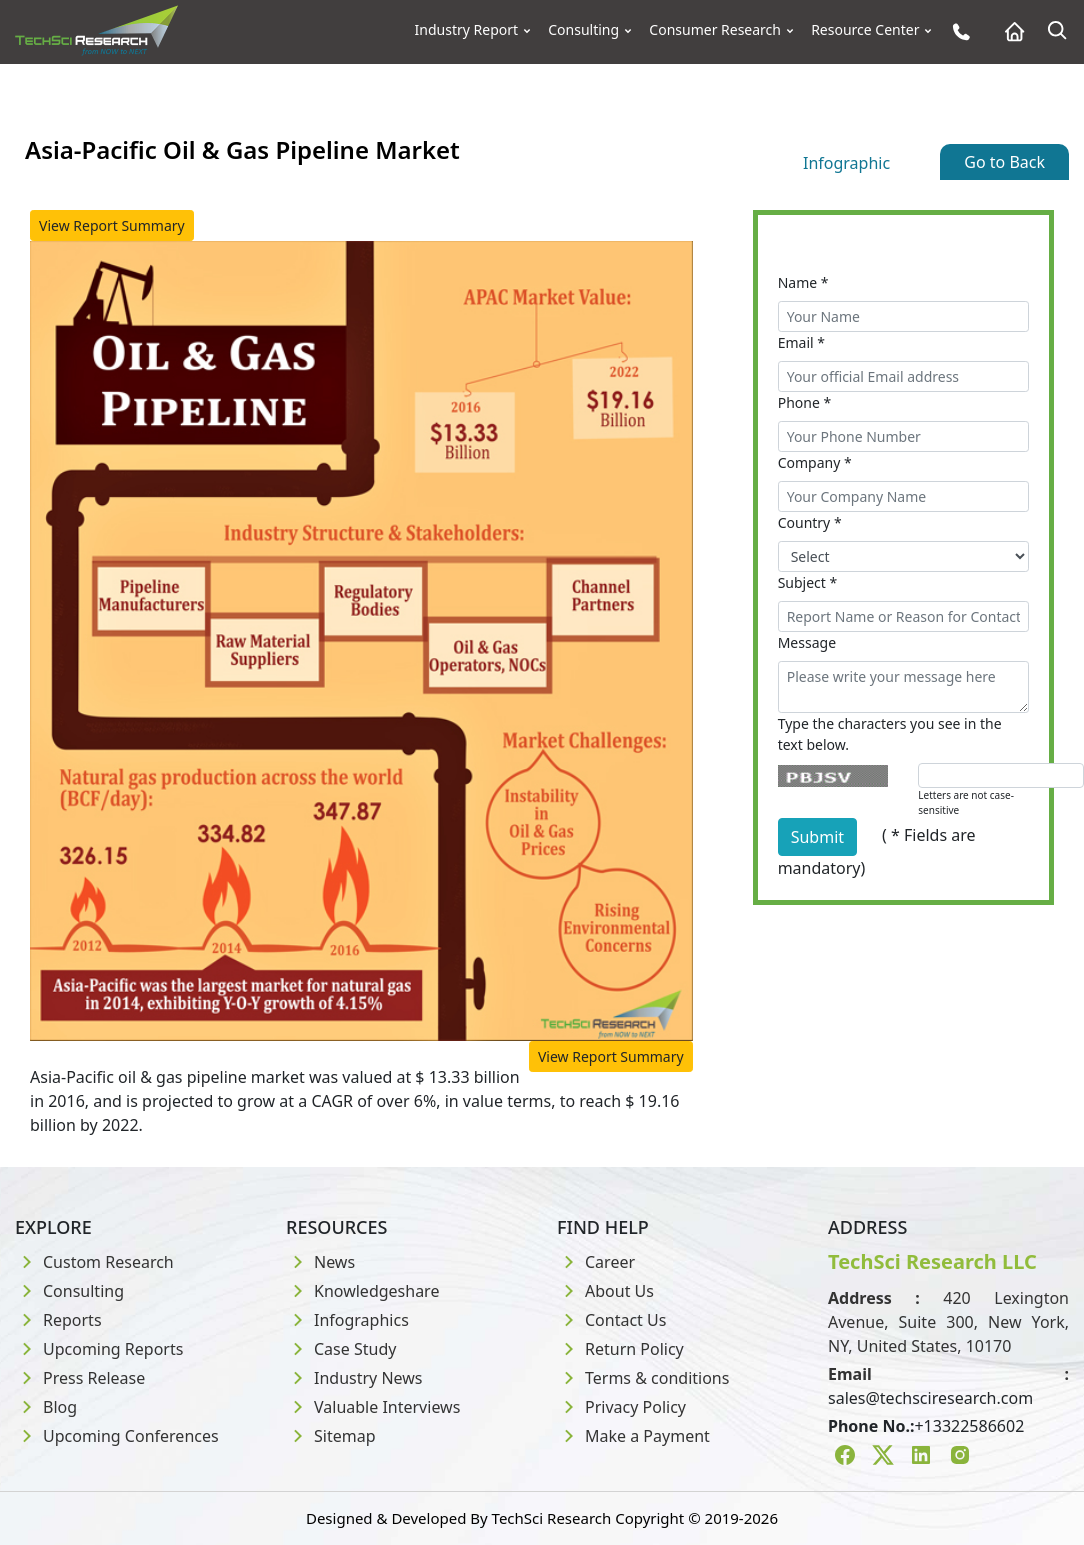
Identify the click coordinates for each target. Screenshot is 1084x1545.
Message (807, 642)
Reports (58, 1320)
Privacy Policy (621, 1407)
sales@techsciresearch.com (930, 1398)
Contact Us (611, 1320)
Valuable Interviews (373, 1407)
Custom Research (94, 1262)
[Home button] (1009, 31)
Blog (46, 1407)
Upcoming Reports (99, 1349)
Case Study (341, 1349)
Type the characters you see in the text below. (890, 734)
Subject (808, 582)
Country (810, 522)
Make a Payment (633, 1436)
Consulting (583, 30)
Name (803, 282)
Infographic (846, 163)
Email (801, 342)
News (320, 1262)
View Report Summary (112, 225)
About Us (605, 1291)
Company (815, 462)
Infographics (347, 1320)
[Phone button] (956, 31)
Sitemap (331, 1436)
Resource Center (865, 30)
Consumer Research (715, 30)
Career (596, 1262)
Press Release (80, 1378)
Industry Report (467, 30)
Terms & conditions (643, 1378)
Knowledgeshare (362, 1291)
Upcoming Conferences (117, 1436)
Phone (805, 402)
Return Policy (620, 1349)
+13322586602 (969, 1426)
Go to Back (1004, 162)
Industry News (354, 1378)
